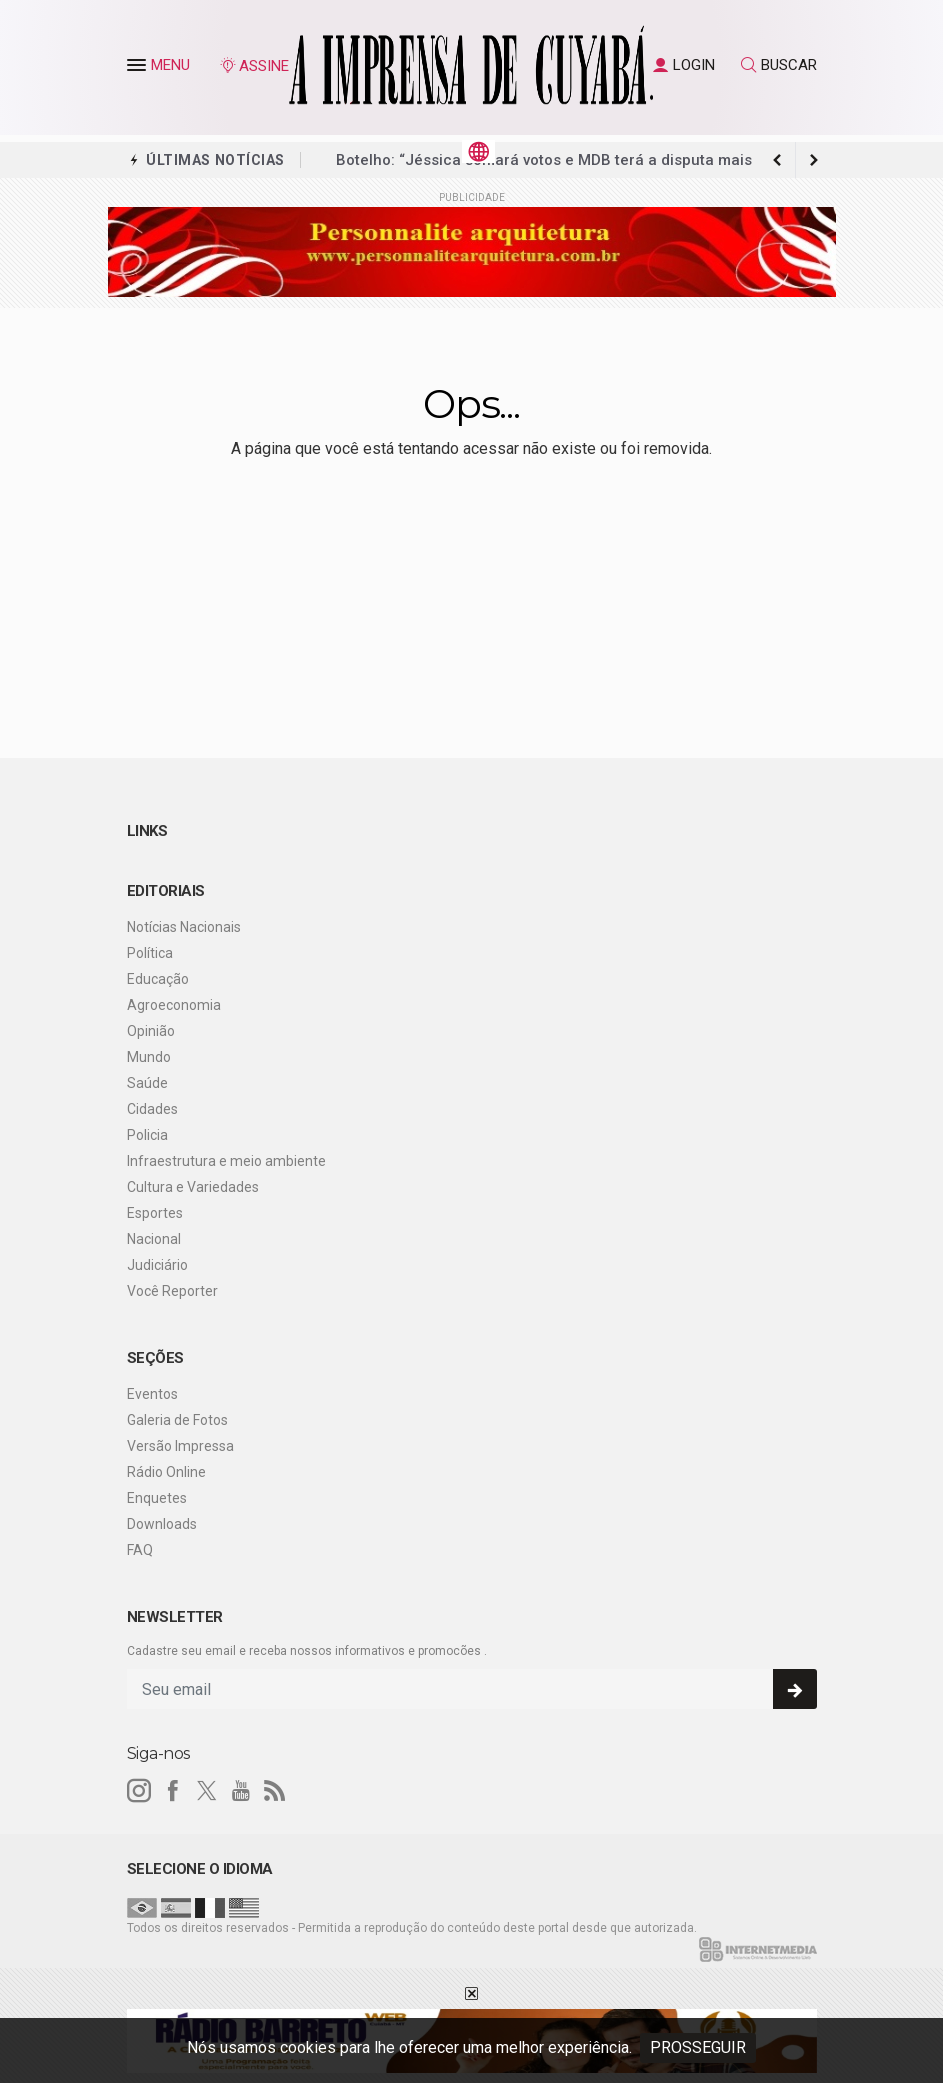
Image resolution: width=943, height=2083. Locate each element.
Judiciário (157, 1265)
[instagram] (139, 1791)
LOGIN (684, 65)
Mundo (149, 1057)
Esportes (155, 1213)
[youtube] (241, 1791)
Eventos (152, 1394)
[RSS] (275, 1791)
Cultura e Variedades (193, 1187)
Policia (147, 1135)
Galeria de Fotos (177, 1420)
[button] (139, 69)
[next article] (778, 160)
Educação (158, 979)
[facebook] (173, 1791)
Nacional (154, 1239)
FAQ (140, 1550)
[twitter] (207, 1791)
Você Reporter (172, 1291)
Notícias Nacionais (184, 927)
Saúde (147, 1083)
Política (150, 953)
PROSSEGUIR (698, 2047)
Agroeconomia (174, 1005)
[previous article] (814, 160)
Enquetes (157, 1498)
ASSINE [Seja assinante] (254, 66)
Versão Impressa (180, 1446)
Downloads (162, 1524)
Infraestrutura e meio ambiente (226, 1161)
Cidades (152, 1109)
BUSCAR (779, 65)
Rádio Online (166, 1472)
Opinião (151, 1031)
